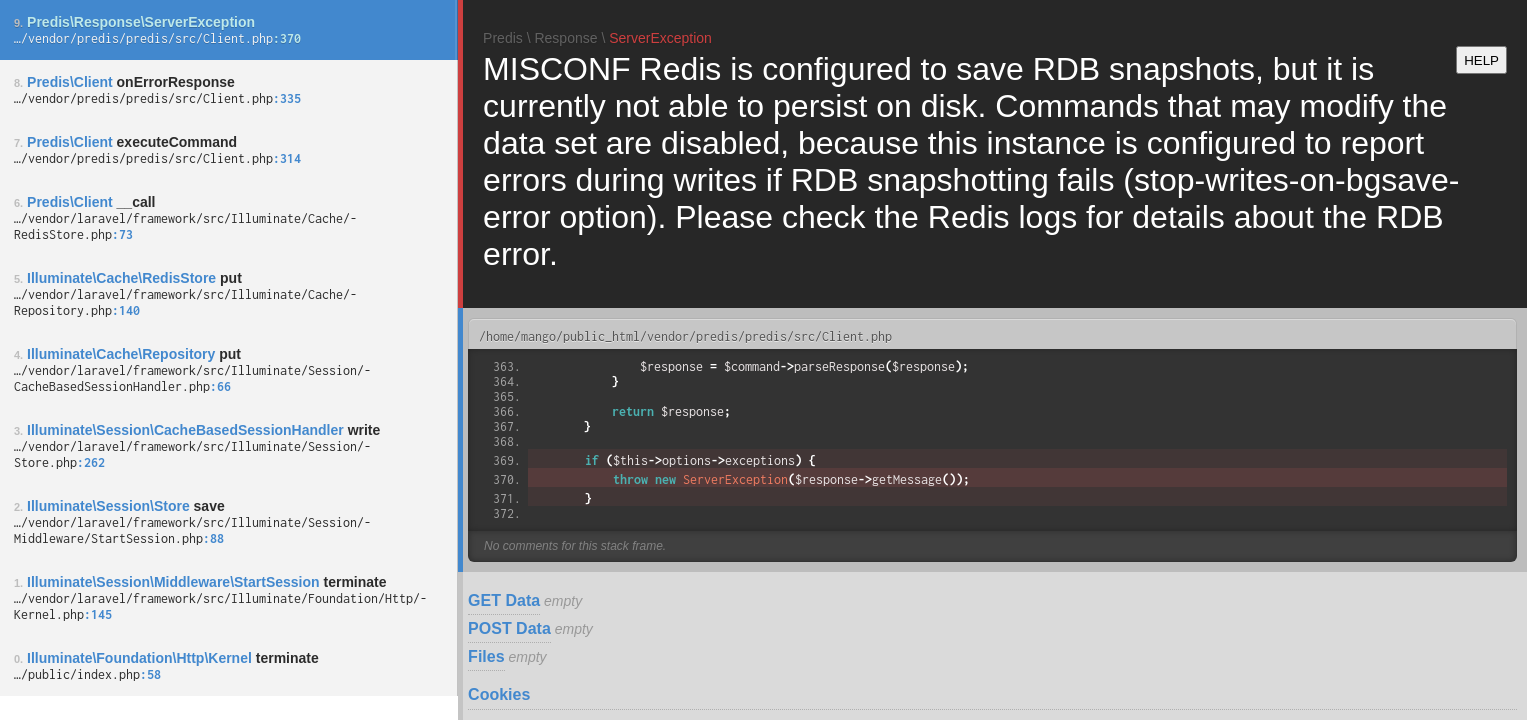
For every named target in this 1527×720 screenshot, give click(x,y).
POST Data (509, 628)
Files (486, 656)
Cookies (499, 694)
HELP (1481, 60)
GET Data (504, 600)
